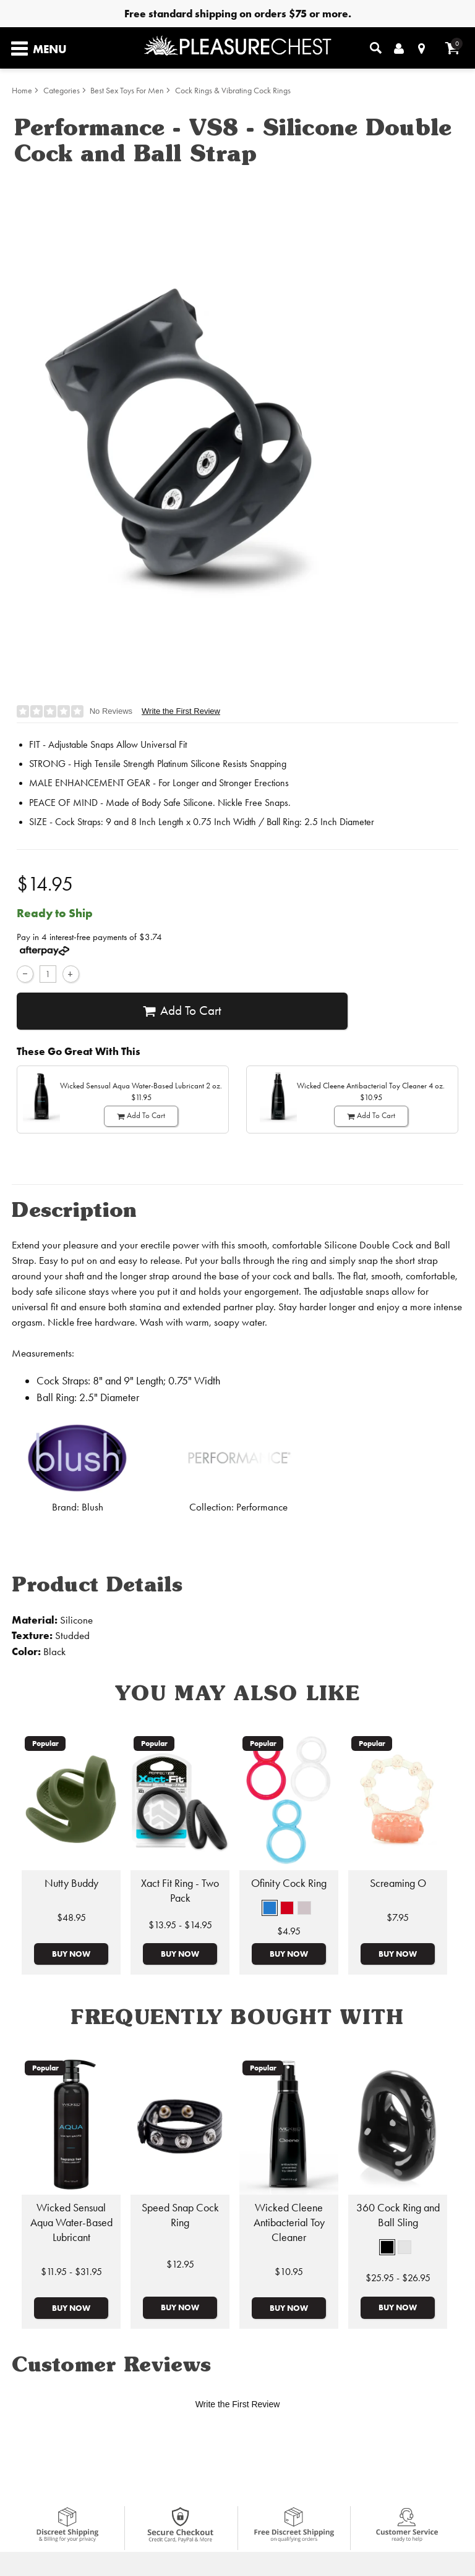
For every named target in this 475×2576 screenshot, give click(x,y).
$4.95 (289, 1931)
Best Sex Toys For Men (127, 90)
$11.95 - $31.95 (71, 2271)
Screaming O (398, 1883)
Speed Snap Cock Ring (180, 2215)
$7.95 (398, 1917)
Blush (92, 1507)
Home (22, 90)
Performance (262, 1507)
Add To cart (182, 1011)
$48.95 (71, 1917)
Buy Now (71, 1954)
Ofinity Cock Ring (289, 1883)
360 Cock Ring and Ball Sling (398, 2215)
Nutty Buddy (71, 1883)
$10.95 (289, 2271)
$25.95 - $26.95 (398, 2278)
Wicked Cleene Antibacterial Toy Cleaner (289, 2222)
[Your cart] (452, 48)
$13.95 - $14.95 (180, 1925)
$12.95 (180, 2264)
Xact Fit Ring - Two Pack (180, 1890)
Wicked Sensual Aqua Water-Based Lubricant (71, 2222)
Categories (61, 90)
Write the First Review (181, 711)
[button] (269, 1908)
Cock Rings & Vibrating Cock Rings (233, 90)
